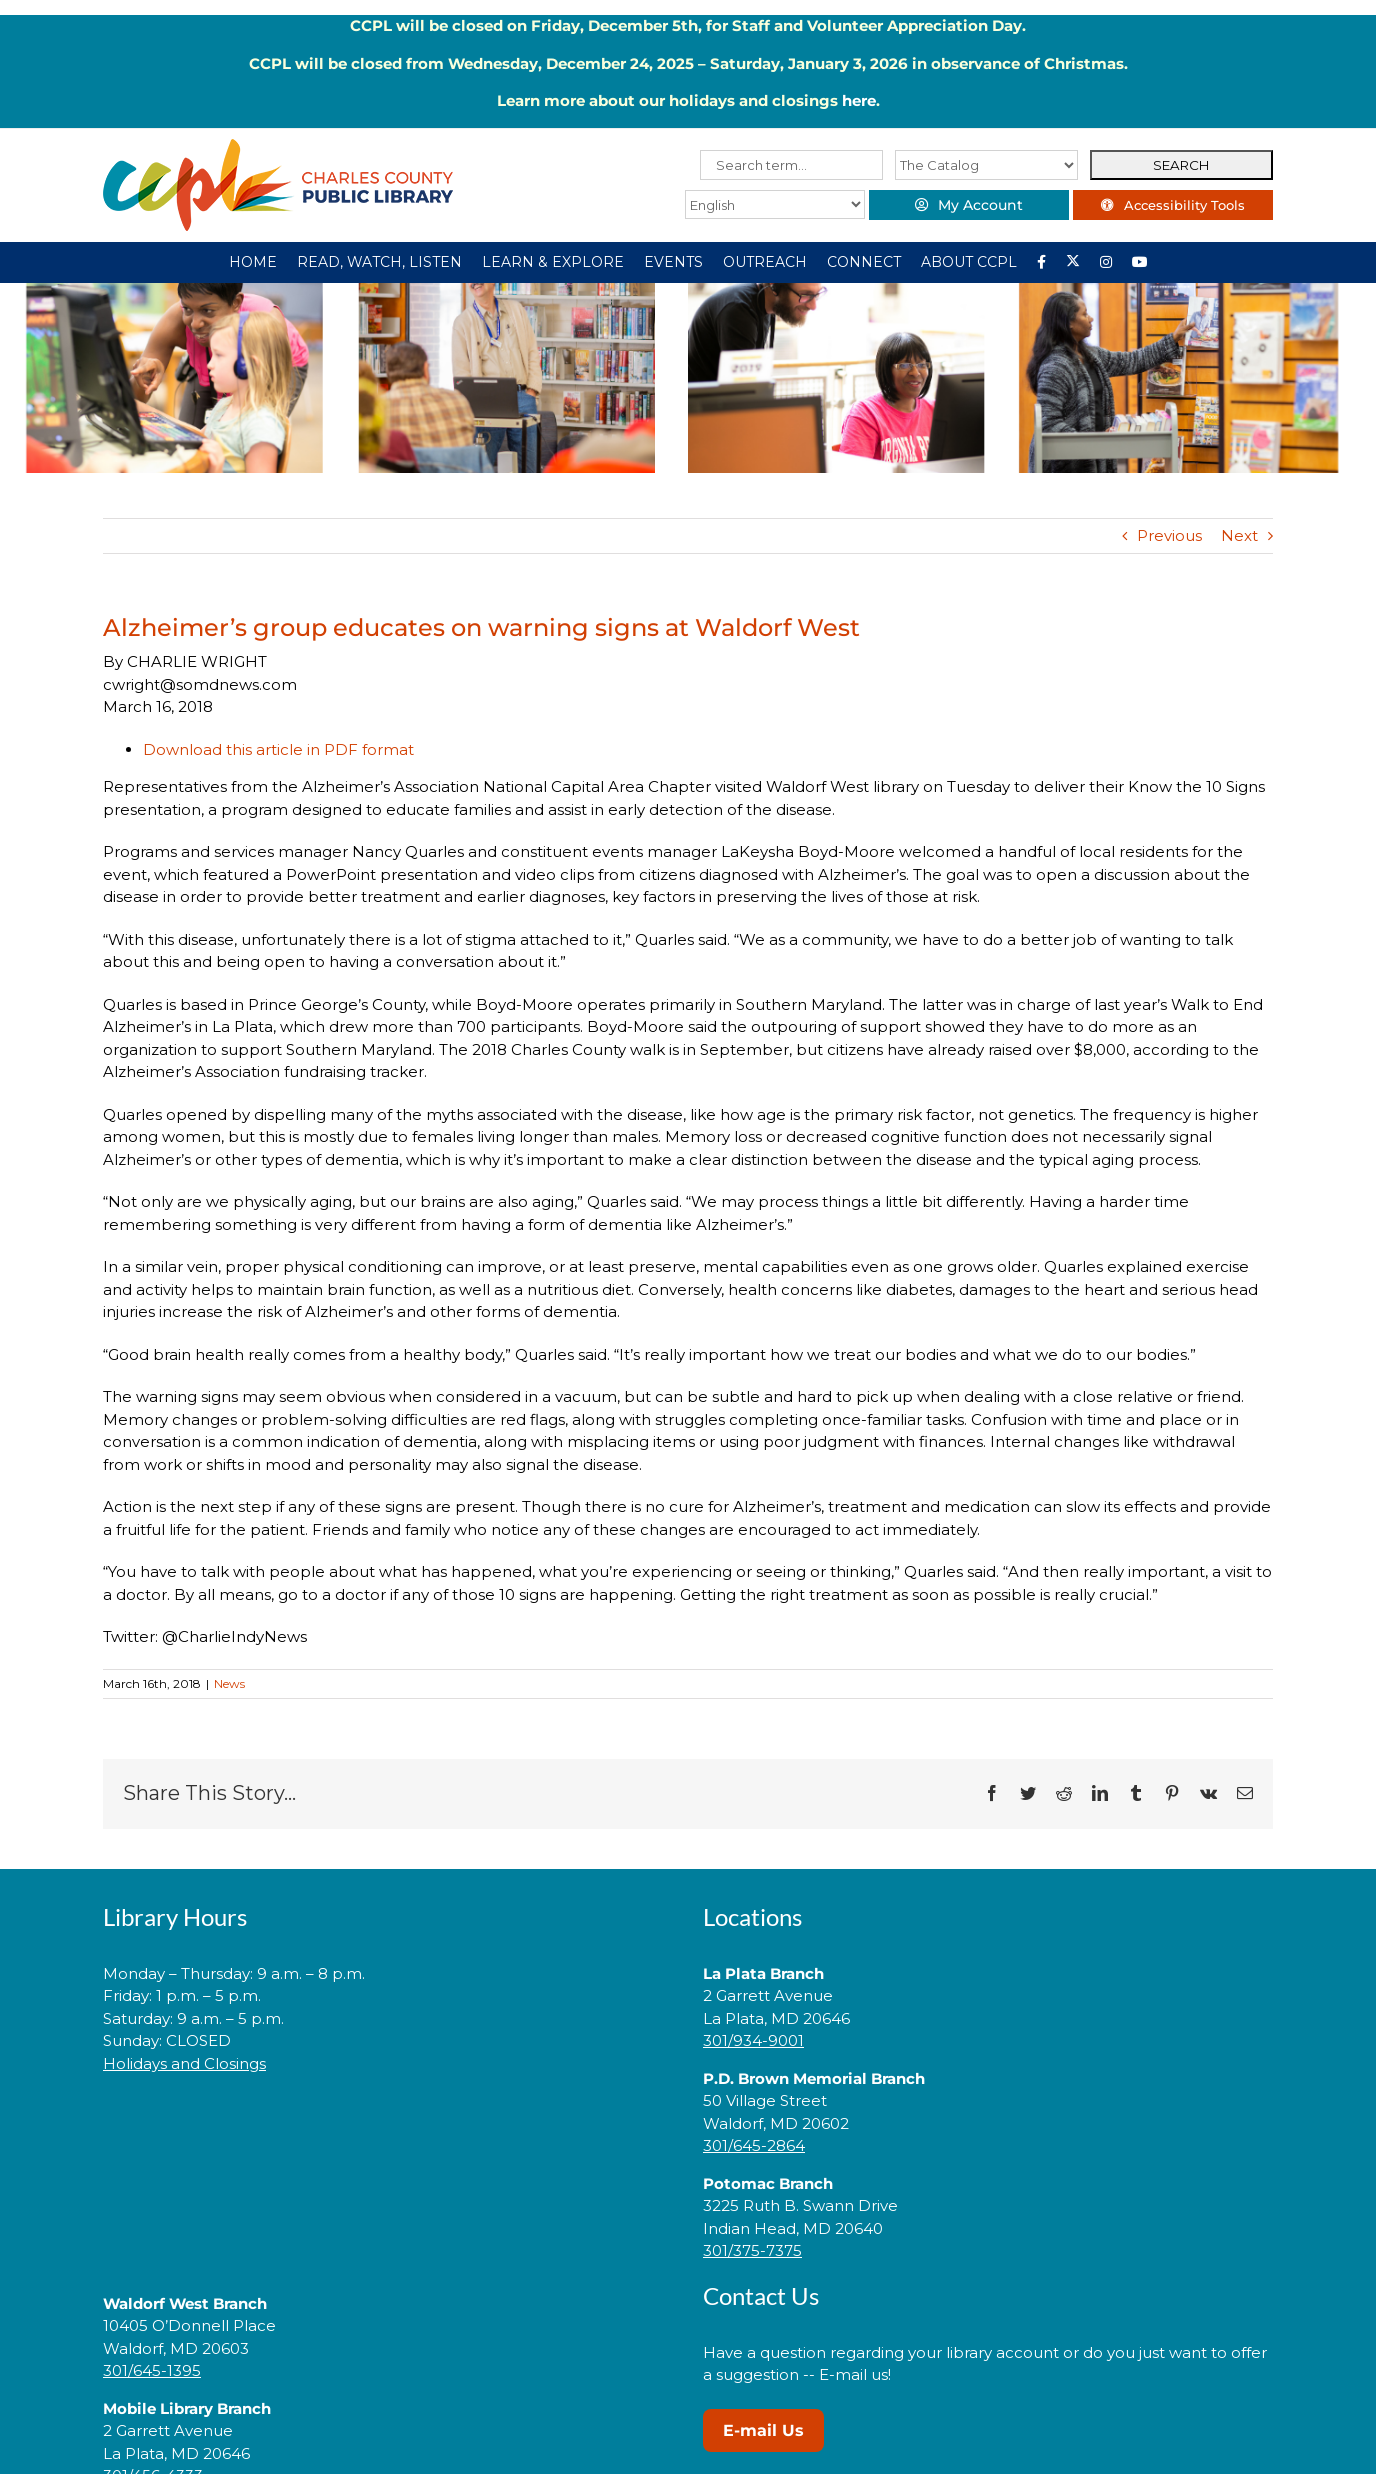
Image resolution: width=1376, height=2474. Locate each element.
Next (1239, 535)
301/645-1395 (152, 2370)
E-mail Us (763, 2430)
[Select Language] (775, 204)
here (859, 100)
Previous (1169, 535)
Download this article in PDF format (278, 749)
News (229, 1683)
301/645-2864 (754, 2145)
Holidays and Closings (184, 2063)
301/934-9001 (753, 2040)
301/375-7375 (752, 2250)
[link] (388, 2126)
